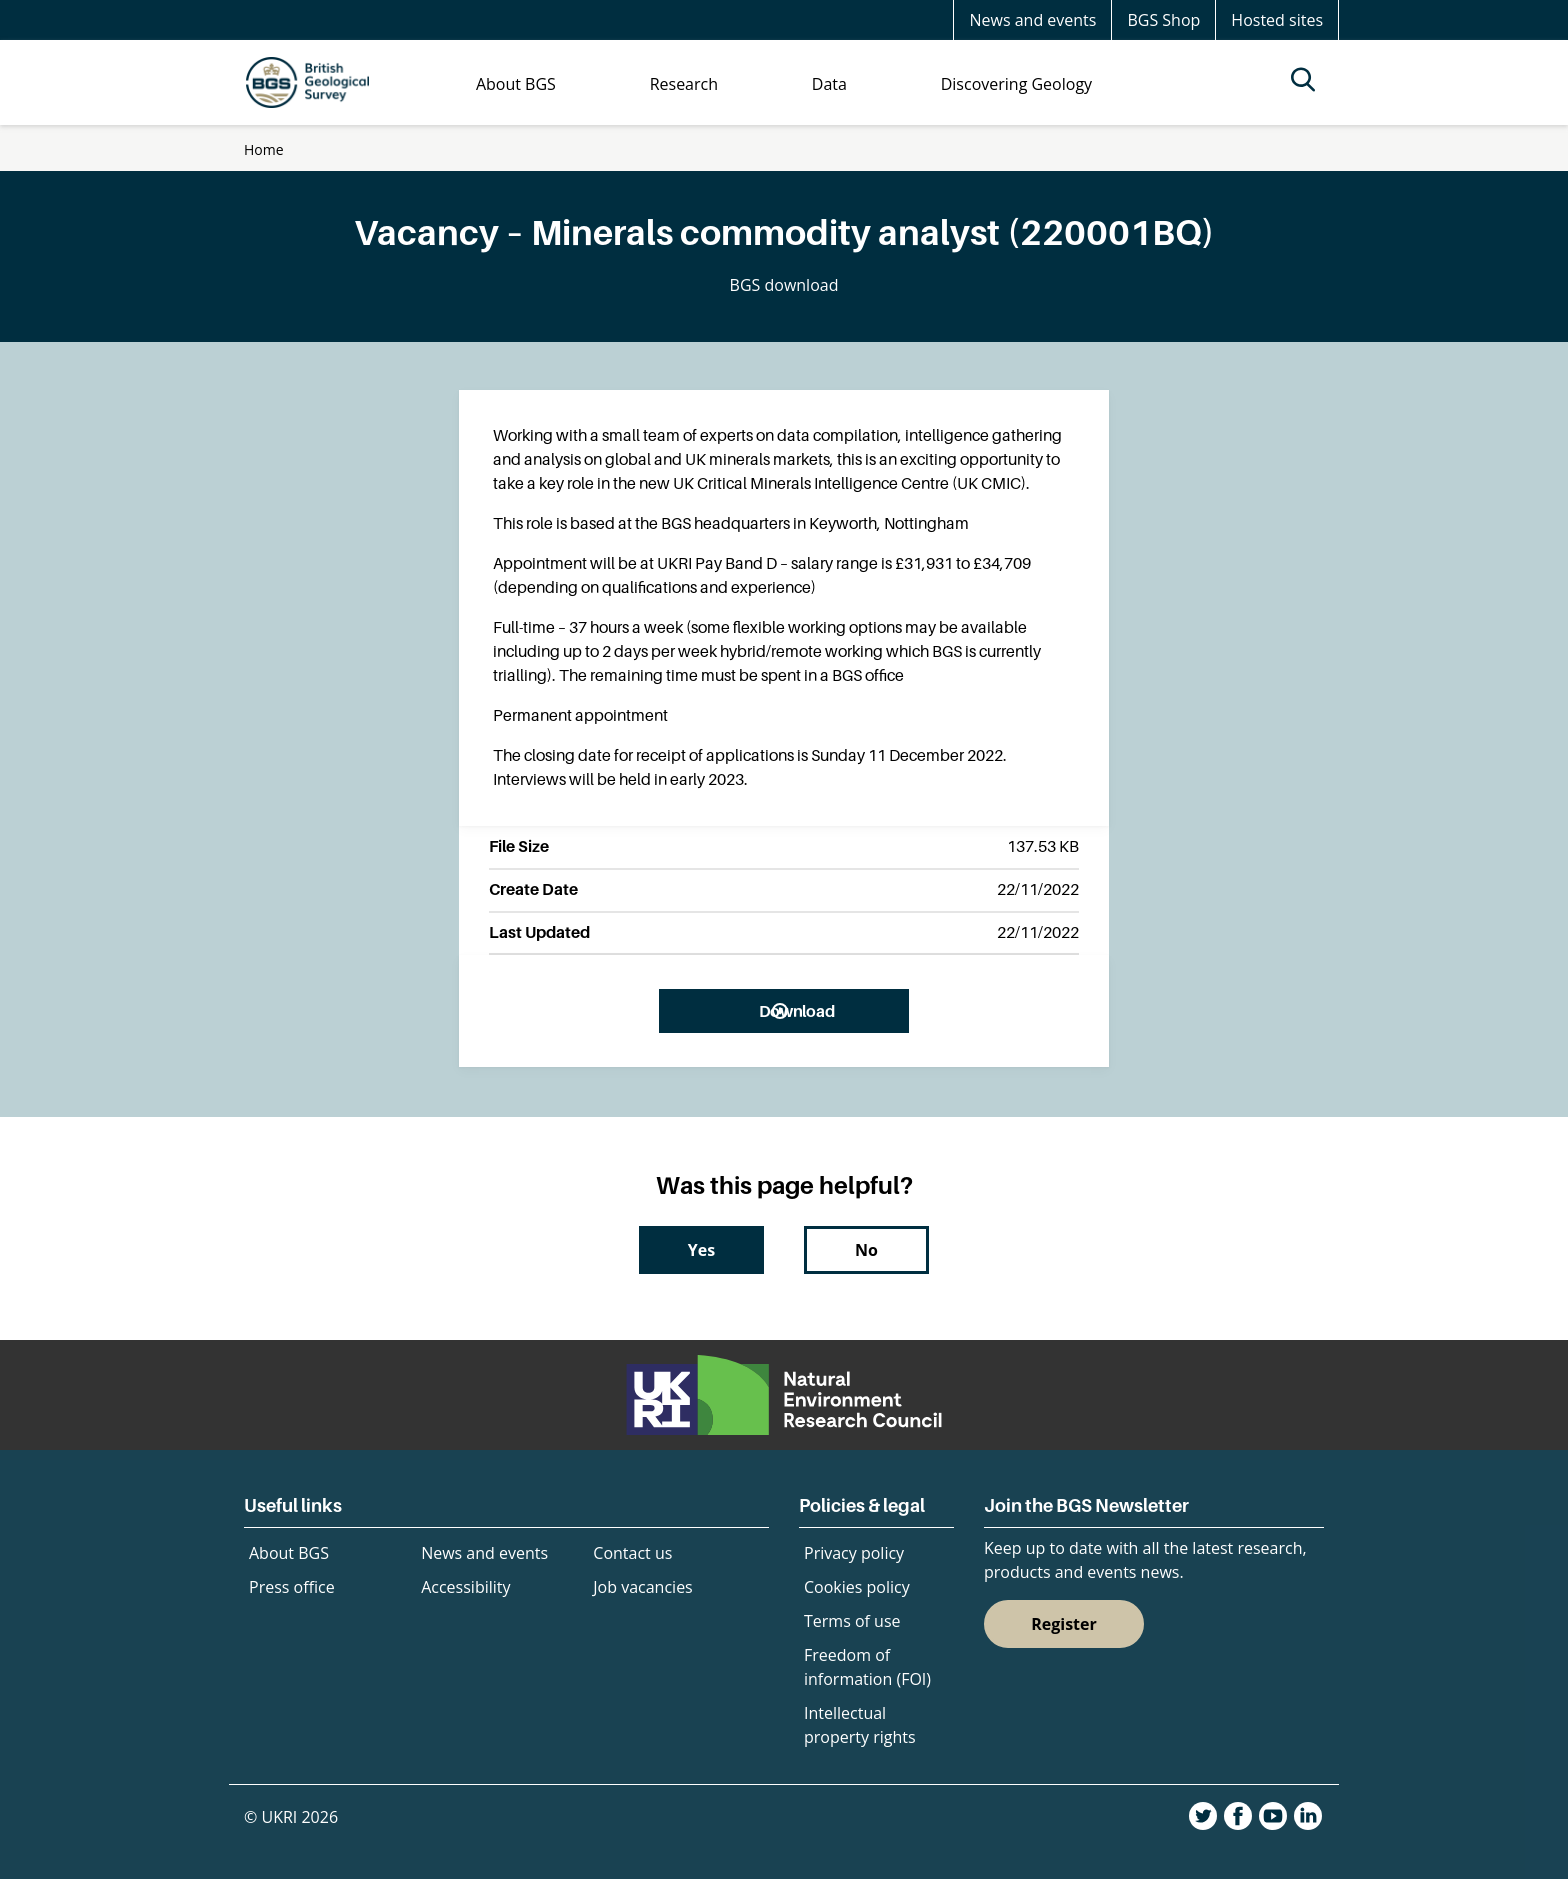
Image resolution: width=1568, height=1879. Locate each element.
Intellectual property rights (860, 1725)
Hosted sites (1277, 20)
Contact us (632, 1553)
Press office (292, 1587)
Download (796, 1011)
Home (264, 149)
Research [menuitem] (684, 84)
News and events (1032, 20)
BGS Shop (1163, 20)
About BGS (289, 1553)
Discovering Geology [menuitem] (1016, 84)
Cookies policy (857, 1587)
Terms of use (852, 1621)
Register (1064, 1624)
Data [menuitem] (829, 84)
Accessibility (465, 1587)
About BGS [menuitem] (516, 84)
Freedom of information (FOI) (867, 1667)
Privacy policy (854, 1553)
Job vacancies (642, 1587)
